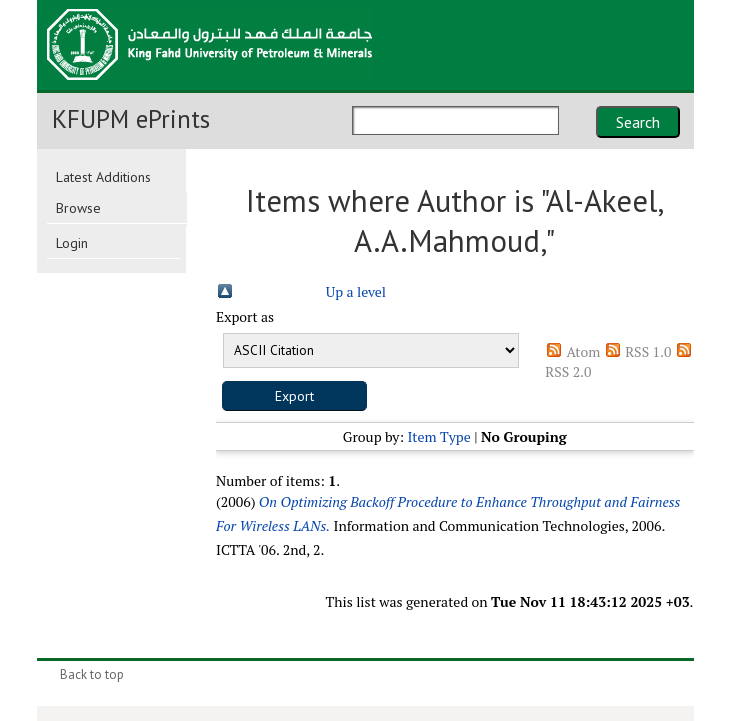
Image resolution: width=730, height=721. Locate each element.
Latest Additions (103, 177)
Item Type (438, 436)
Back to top (92, 674)
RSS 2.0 (568, 371)
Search (638, 122)
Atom (583, 351)
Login (72, 243)
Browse (78, 208)
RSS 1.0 (648, 351)
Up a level (356, 291)
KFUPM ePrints (131, 119)
